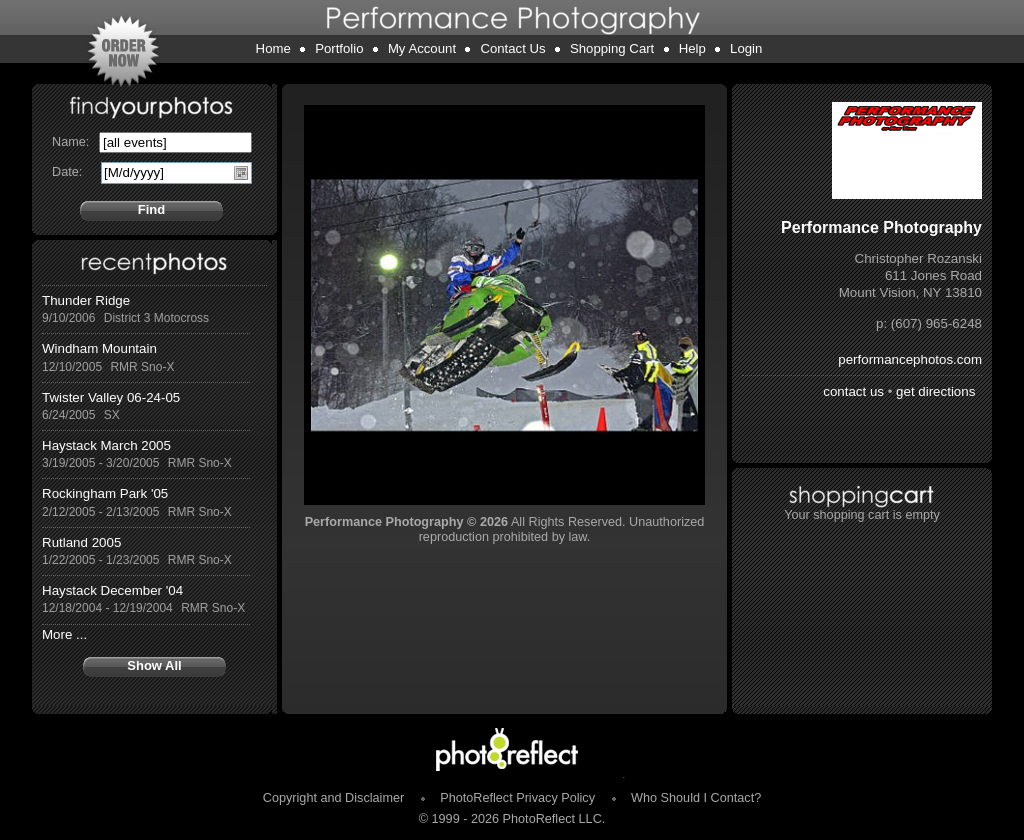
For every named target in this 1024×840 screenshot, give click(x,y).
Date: (67, 172)
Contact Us (512, 48)
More (57, 634)
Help (692, 48)
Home (273, 48)
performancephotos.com (910, 359)
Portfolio (339, 48)
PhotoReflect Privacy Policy (517, 798)
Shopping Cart (612, 48)
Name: (70, 142)
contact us (853, 391)
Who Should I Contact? (696, 798)
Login (746, 48)
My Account (422, 48)
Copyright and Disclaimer (335, 798)
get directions (935, 391)
